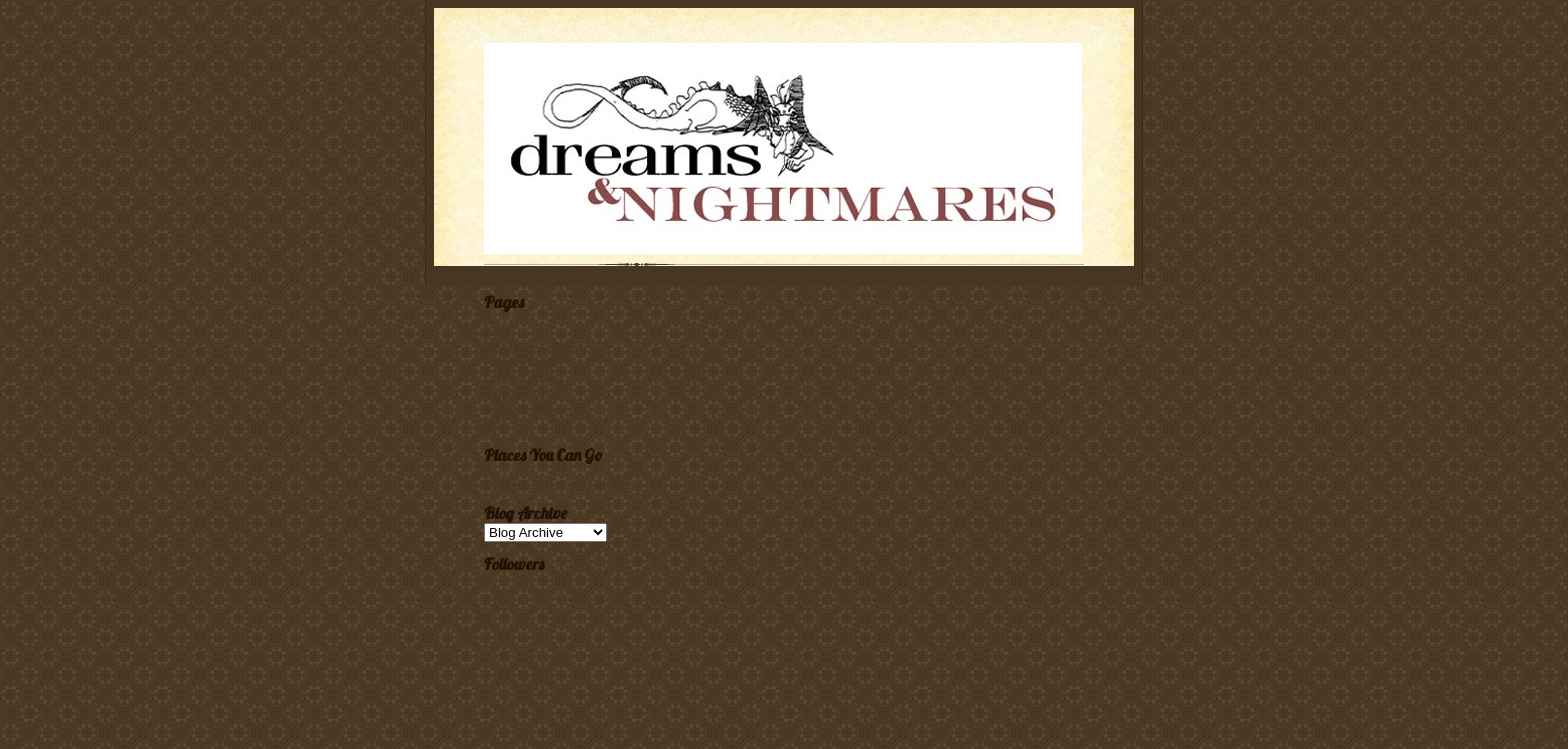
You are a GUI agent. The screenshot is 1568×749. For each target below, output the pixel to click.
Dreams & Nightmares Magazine (558, 483)
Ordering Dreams (523, 377)
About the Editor (521, 408)
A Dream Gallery (522, 361)
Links (496, 424)
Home (497, 330)
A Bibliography (518, 393)
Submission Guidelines (535, 346)
